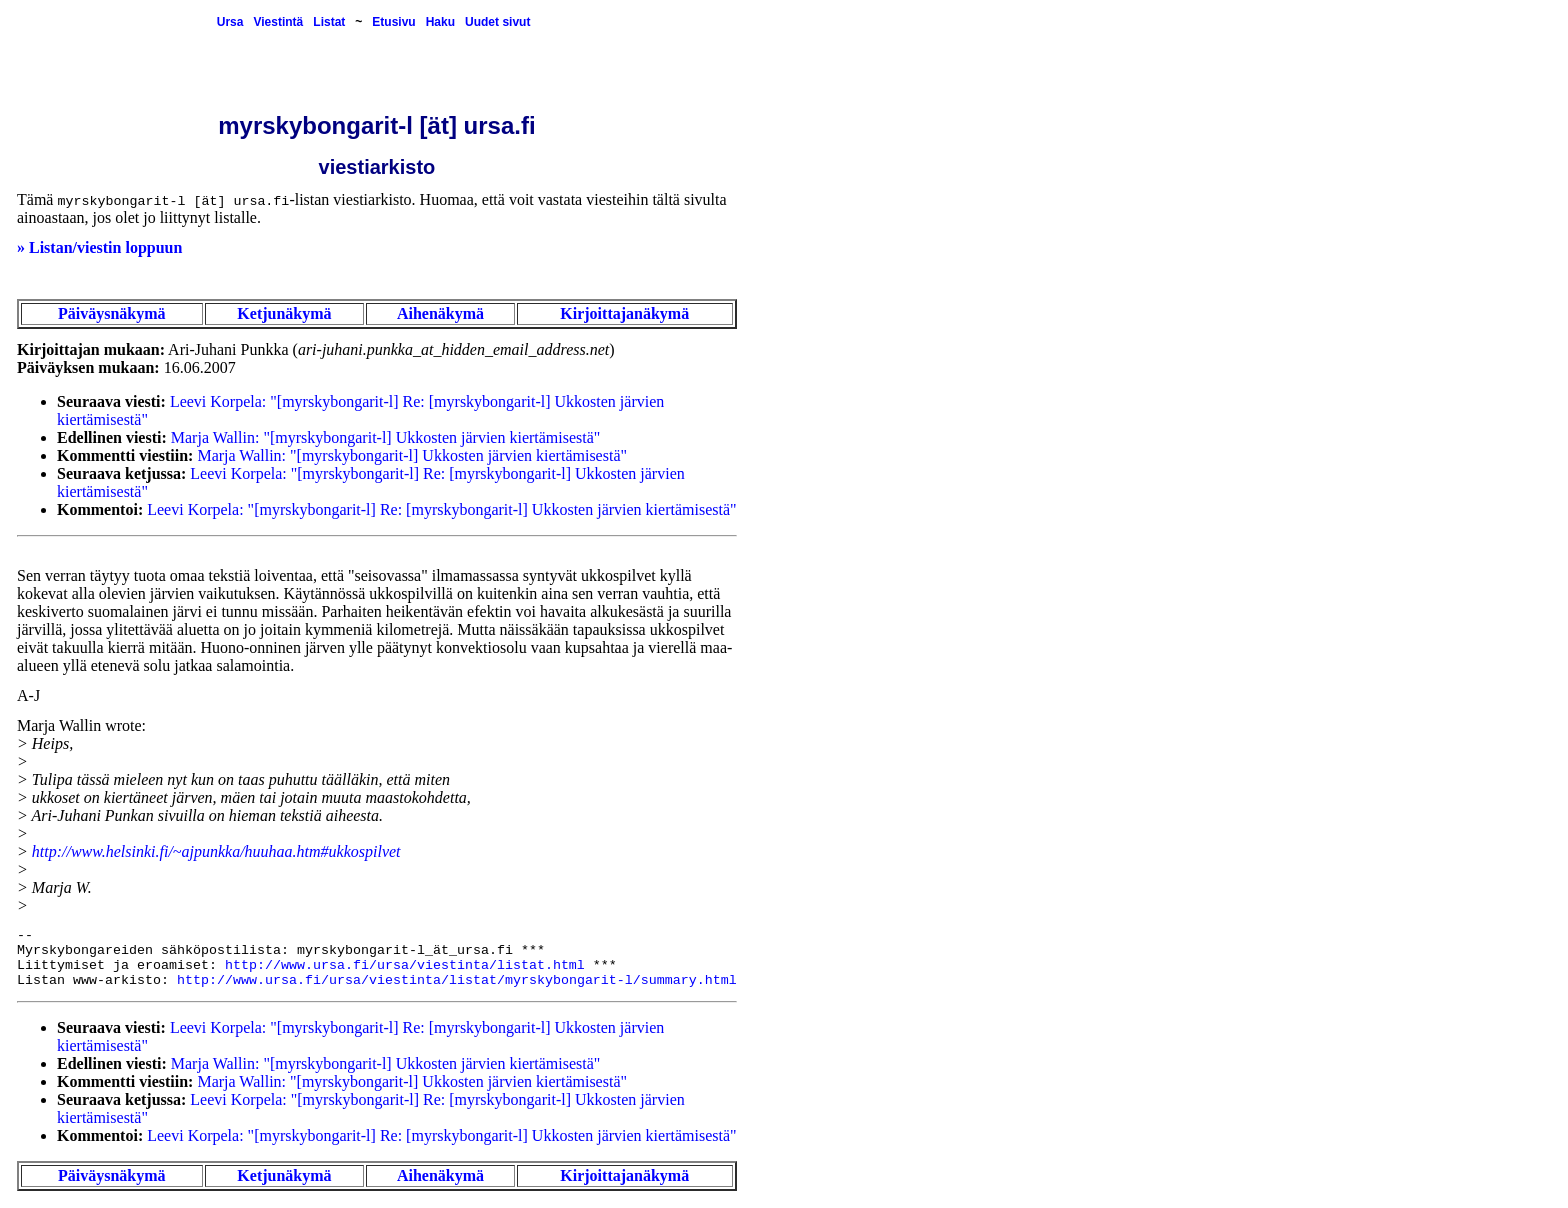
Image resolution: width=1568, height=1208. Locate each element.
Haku (440, 22)
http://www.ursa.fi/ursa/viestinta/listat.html (405, 965)
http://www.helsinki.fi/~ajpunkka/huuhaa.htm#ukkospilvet (216, 851)
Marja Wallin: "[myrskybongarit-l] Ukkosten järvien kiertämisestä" (386, 437)
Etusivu (393, 22)
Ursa (230, 22)
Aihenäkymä (440, 313)
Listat (329, 22)
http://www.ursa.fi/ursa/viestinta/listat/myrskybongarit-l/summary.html (457, 980)
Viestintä (278, 22)
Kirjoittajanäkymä (624, 313)
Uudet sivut (497, 22)
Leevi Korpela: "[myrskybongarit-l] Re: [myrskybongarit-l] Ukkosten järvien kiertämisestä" (441, 509)
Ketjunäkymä (284, 313)
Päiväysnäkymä (112, 313)
